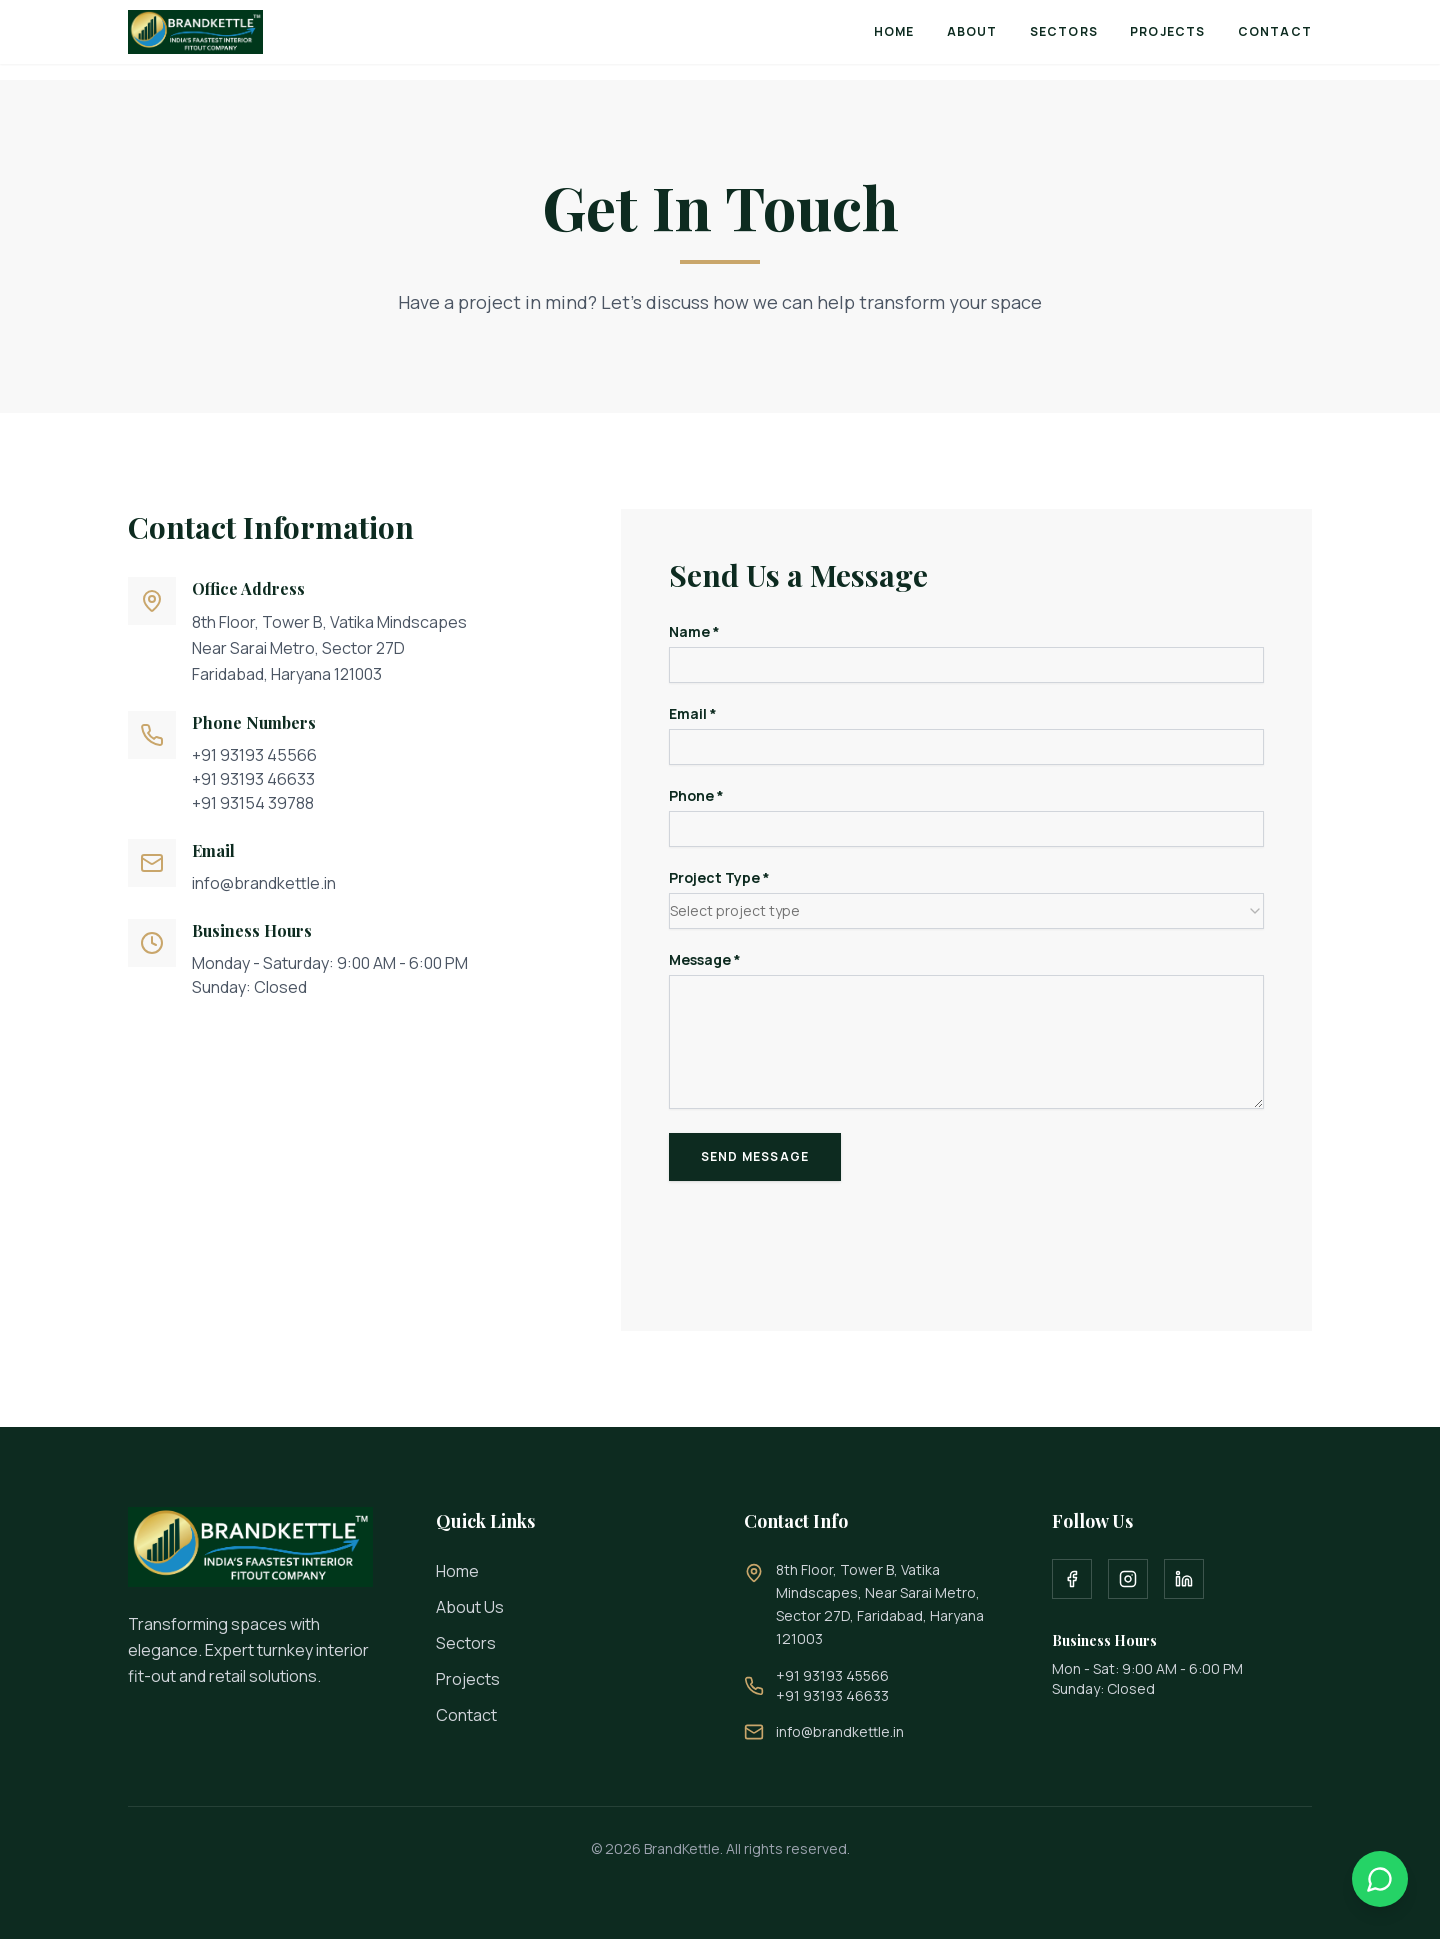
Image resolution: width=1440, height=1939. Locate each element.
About (972, 32)
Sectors (1064, 32)
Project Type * (719, 878)
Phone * (696, 796)
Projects (1168, 32)
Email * (693, 714)
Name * (694, 632)
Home (894, 32)
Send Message (755, 1156)
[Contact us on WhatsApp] (1380, 1879)
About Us (470, 1607)
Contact (1275, 32)
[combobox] (966, 911)
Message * (705, 960)
